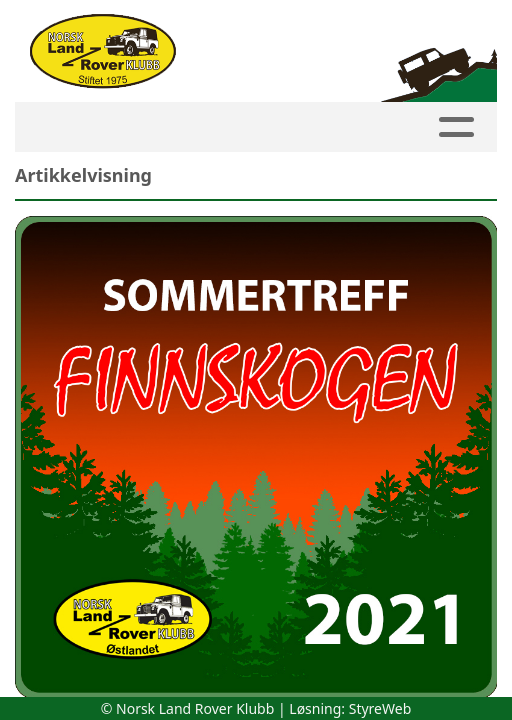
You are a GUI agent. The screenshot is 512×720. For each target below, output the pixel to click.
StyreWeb (380, 708)
